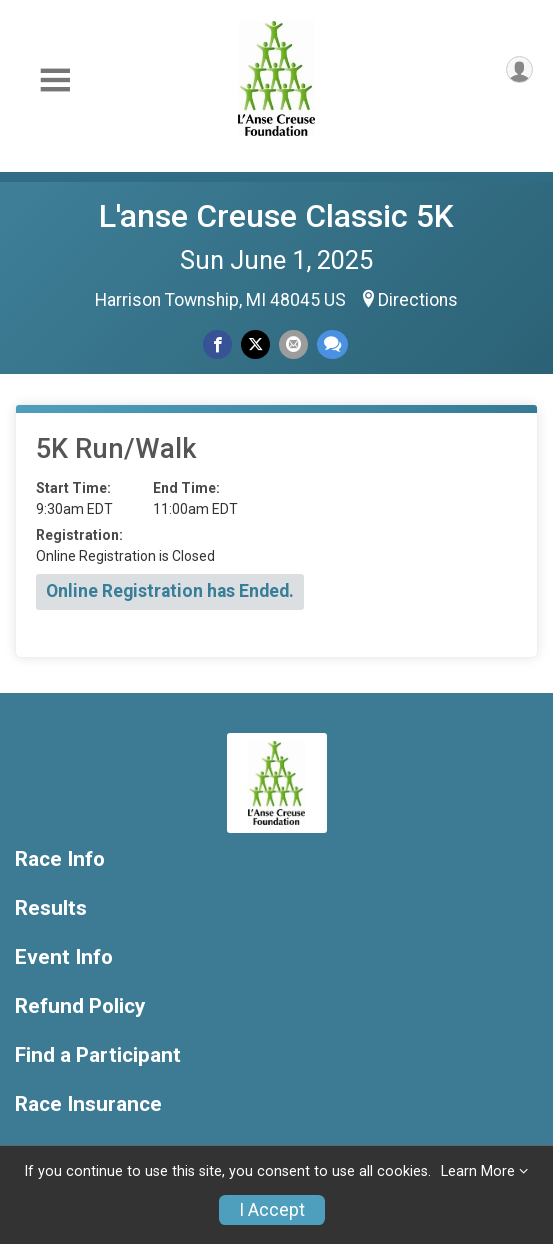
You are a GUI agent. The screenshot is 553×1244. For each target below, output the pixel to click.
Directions (418, 300)
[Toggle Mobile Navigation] (55, 80)
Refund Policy (80, 1006)
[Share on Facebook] (217, 344)
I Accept (272, 1210)
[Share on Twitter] (255, 344)
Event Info (64, 957)
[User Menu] (519, 69)
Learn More (478, 1171)
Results (51, 908)
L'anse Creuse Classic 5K (276, 216)
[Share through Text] (332, 344)
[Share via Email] (293, 344)
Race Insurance (88, 1104)
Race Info (60, 859)
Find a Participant (98, 1055)
